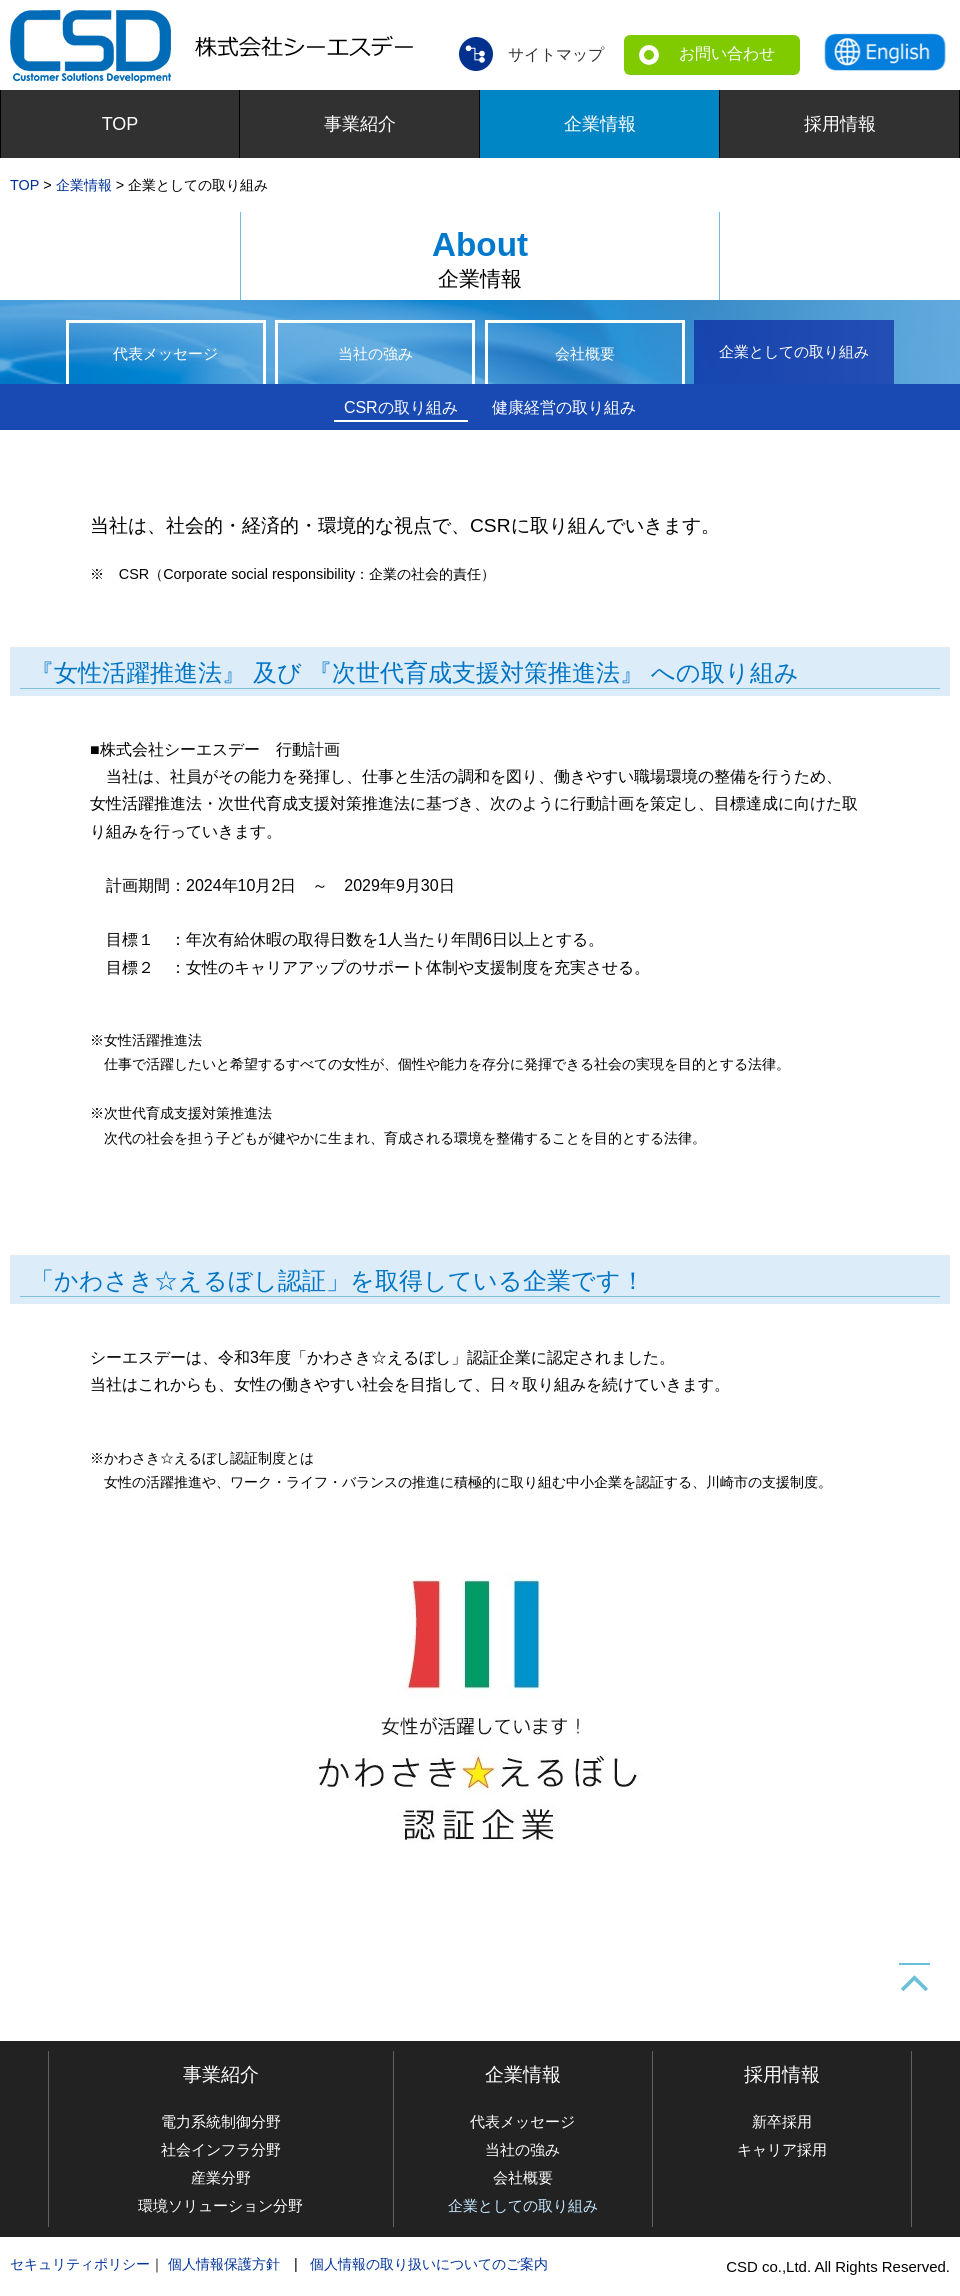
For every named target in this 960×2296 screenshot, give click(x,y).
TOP (120, 124)
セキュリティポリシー (80, 2264)
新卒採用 (782, 2121)
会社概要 (585, 355)
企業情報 (600, 124)
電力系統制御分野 (221, 2121)
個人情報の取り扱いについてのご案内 (429, 2264)
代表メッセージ (166, 355)
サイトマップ (556, 53)
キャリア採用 (782, 2149)
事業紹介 (360, 124)
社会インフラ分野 (221, 2149)
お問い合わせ (727, 53)
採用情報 (840, 124)
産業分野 (221, 2177)
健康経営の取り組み (564, 407)
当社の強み (375, 355)
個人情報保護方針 (224, 2264)
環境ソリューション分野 (220, 2205)
